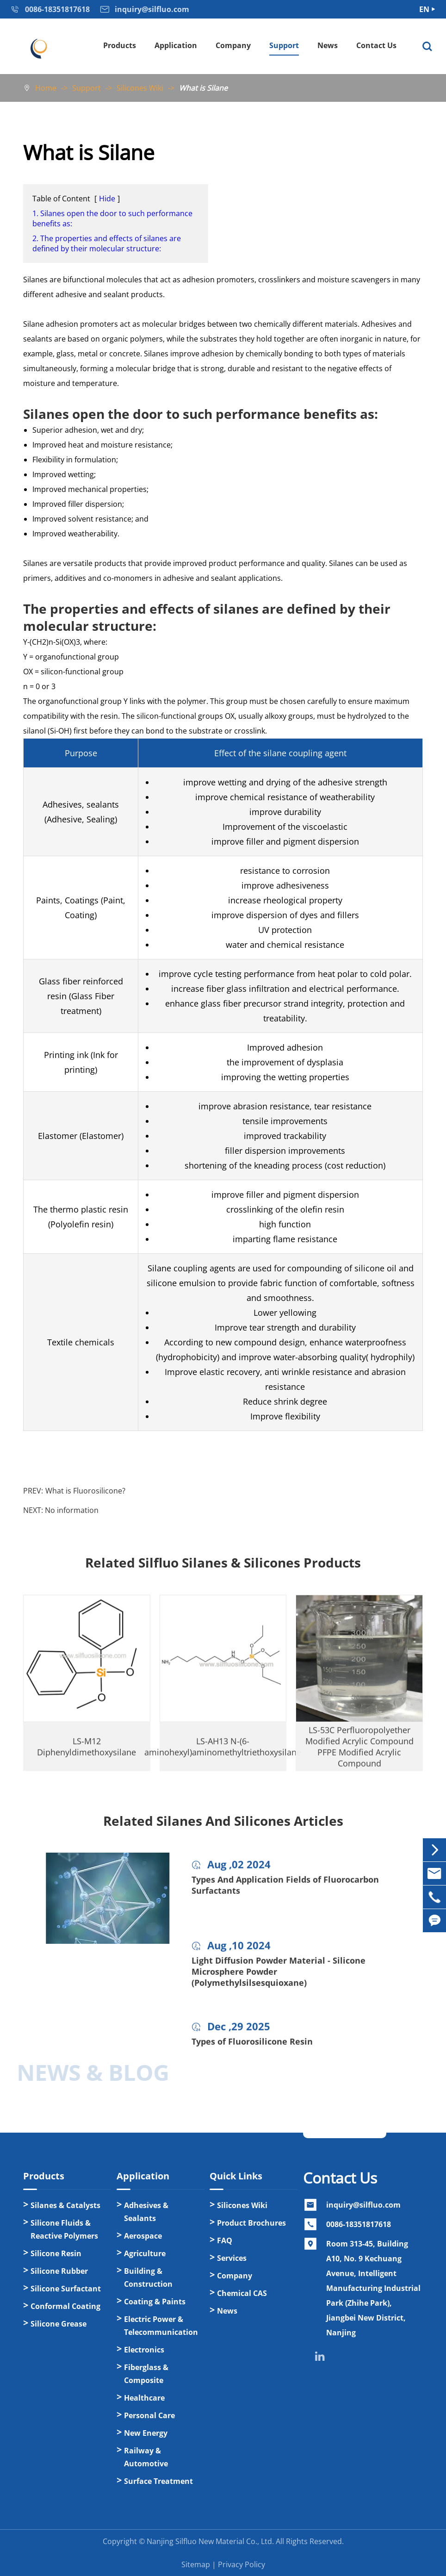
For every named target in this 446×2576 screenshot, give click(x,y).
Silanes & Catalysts (65, 2205)
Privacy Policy (241, 2564)
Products (119, 45)
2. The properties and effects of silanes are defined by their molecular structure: (106, 243)
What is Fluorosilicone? (85, 1491)
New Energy (145, 2433)
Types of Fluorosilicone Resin (252, 2049)
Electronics (144, 2350)
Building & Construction (148, 2277)
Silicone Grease (59, 2324)
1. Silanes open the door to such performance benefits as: (112, 218)
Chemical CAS (242, 2293)
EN (424, 9)
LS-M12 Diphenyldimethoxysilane (86, 1754)
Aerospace (143, 2236)
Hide (107, 198)
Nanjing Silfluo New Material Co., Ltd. (210, 2541)
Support (284, 45)
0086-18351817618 (358, 2224)
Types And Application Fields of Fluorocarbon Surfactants (285, 1893)
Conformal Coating (65, 2306)
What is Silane (203, 88)
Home (45, 88)
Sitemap (195, 2564)
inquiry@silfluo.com (363, 2205)
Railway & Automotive (146, 2457)
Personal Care (149, 2415)
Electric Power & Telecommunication (161, 2325)
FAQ (224, 2240)
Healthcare (144, 2398)
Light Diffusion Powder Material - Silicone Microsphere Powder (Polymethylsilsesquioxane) (278, 1979)
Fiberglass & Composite (146, 2373)
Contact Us (376, 45)
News (327, 45)
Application (176, 45)
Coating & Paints (155, 2301)
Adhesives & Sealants (146, 2211)
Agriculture (145, 2253)
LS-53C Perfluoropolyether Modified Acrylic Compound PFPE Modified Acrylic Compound (359, 1754)
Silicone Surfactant (66, 2289)
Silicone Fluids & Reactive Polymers (64, 2229)
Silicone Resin (56, 2253)
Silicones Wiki (140, 88)
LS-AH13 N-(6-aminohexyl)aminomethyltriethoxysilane (223, 1754)
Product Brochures (251, 2223)
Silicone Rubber (59, 2271)
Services (232, 2258)
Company (233, 45)
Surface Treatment (158, 2481)
